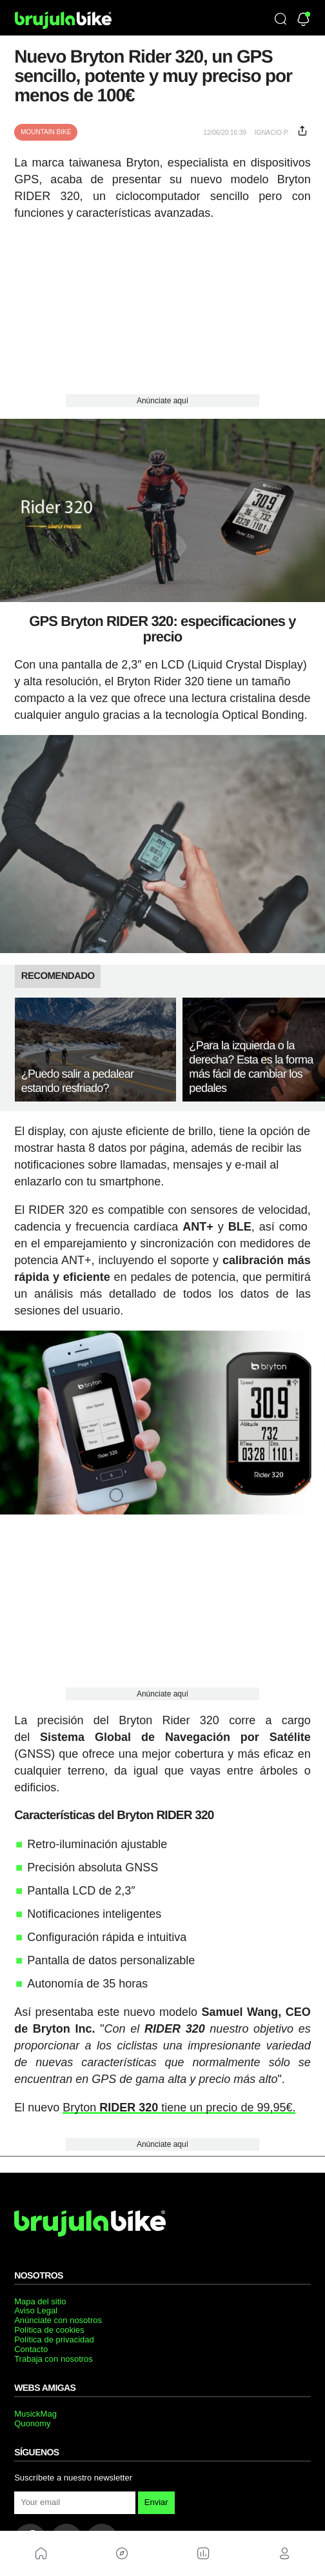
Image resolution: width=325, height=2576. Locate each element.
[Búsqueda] (280, 20)
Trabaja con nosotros (53, 2359)
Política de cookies (49, 2330)
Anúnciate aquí (162, 400)
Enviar (156, 2502)
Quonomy (32, 2423)
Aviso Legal (35, 2310)
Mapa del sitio (40, 2301)
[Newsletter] (303, 20)
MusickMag (35, 2414)
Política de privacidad (54, 2339)
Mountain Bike (46, 132)
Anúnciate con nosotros (58, 2320)
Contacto (31, 2349)
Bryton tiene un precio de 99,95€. (179, 2107)
